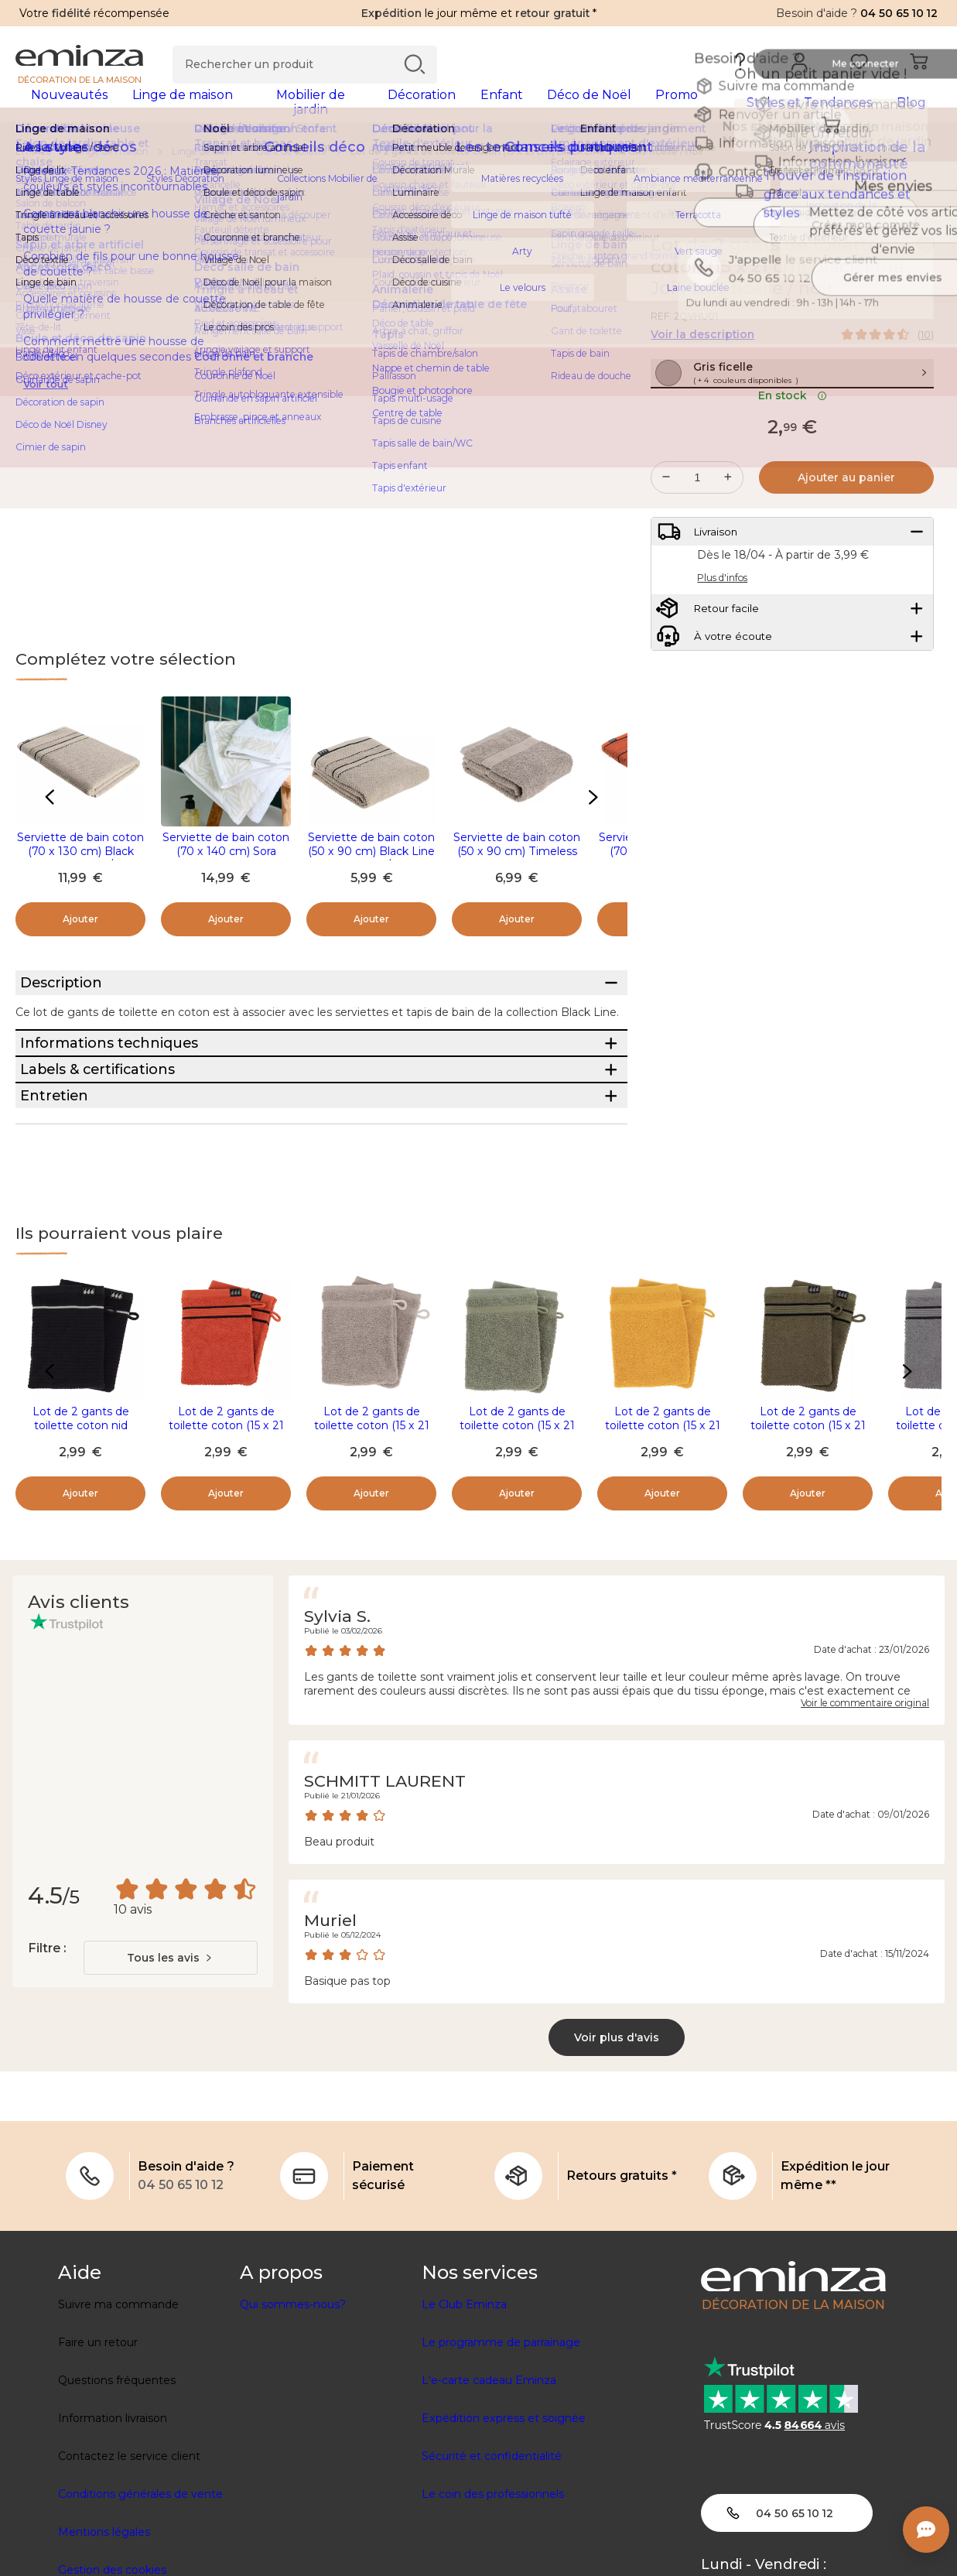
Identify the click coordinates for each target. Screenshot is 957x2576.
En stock (792, 439)
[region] (478, 161)
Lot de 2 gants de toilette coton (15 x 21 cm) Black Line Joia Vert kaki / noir (808, 1558)
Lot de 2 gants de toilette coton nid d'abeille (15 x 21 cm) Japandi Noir (80, 1558)
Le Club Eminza (464, 2430)
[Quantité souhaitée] (697, 521)
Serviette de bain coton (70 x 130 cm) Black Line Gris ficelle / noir (80, 861)
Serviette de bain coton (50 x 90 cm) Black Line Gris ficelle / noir (371, 861)
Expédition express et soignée (504, 2543)
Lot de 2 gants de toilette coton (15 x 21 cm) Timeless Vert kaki (517, 1551)
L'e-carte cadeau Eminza (489, 2506)
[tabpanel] (365, 109)
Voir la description (702, 344)
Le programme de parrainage (501, 2468)
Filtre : (47, 2073)
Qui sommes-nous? (293, 2430)
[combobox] (170, 2083)
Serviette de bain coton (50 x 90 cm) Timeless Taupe (516, 861)
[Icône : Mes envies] (925, 255)
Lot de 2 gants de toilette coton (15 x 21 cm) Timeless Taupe (371, 1551)
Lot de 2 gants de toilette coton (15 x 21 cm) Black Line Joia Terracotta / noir (226, 1558)
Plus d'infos (722, 635)
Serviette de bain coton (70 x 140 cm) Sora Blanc (225, 861)
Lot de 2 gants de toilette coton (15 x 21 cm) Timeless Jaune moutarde (662, 1558)
